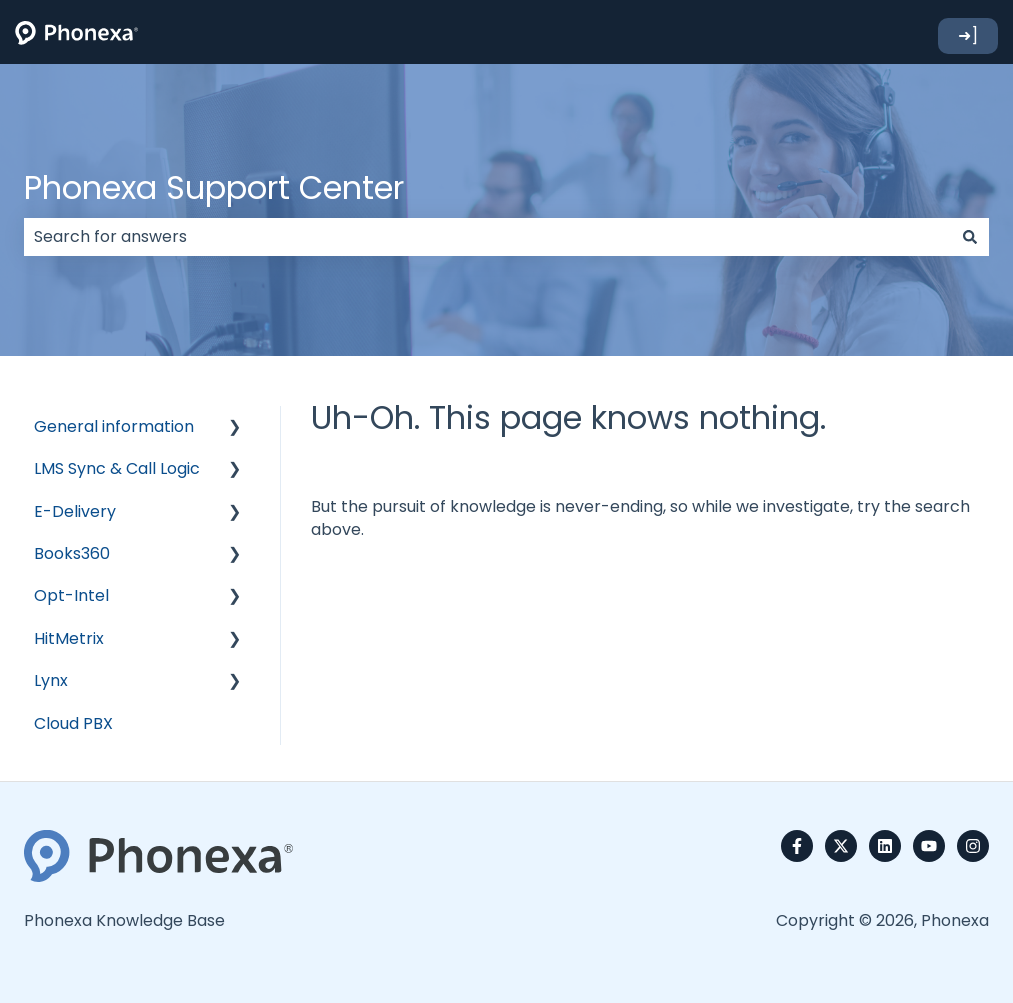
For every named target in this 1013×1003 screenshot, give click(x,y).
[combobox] (487, 237)
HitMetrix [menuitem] (69, 638)
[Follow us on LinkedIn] (885, 846)
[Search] (970, 237)
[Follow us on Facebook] (797, 846)
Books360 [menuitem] (72, 553)
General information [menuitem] (114, 426)
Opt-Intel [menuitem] (71, 595)
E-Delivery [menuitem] (75, 511)
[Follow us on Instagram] (973, 846)
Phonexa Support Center (214, 187)
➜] (968, 35)
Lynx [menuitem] (51, 680)
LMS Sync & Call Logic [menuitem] (117, 468)
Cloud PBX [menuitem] (73, 723)
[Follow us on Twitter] (841, 846)
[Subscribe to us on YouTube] (929, 846)
